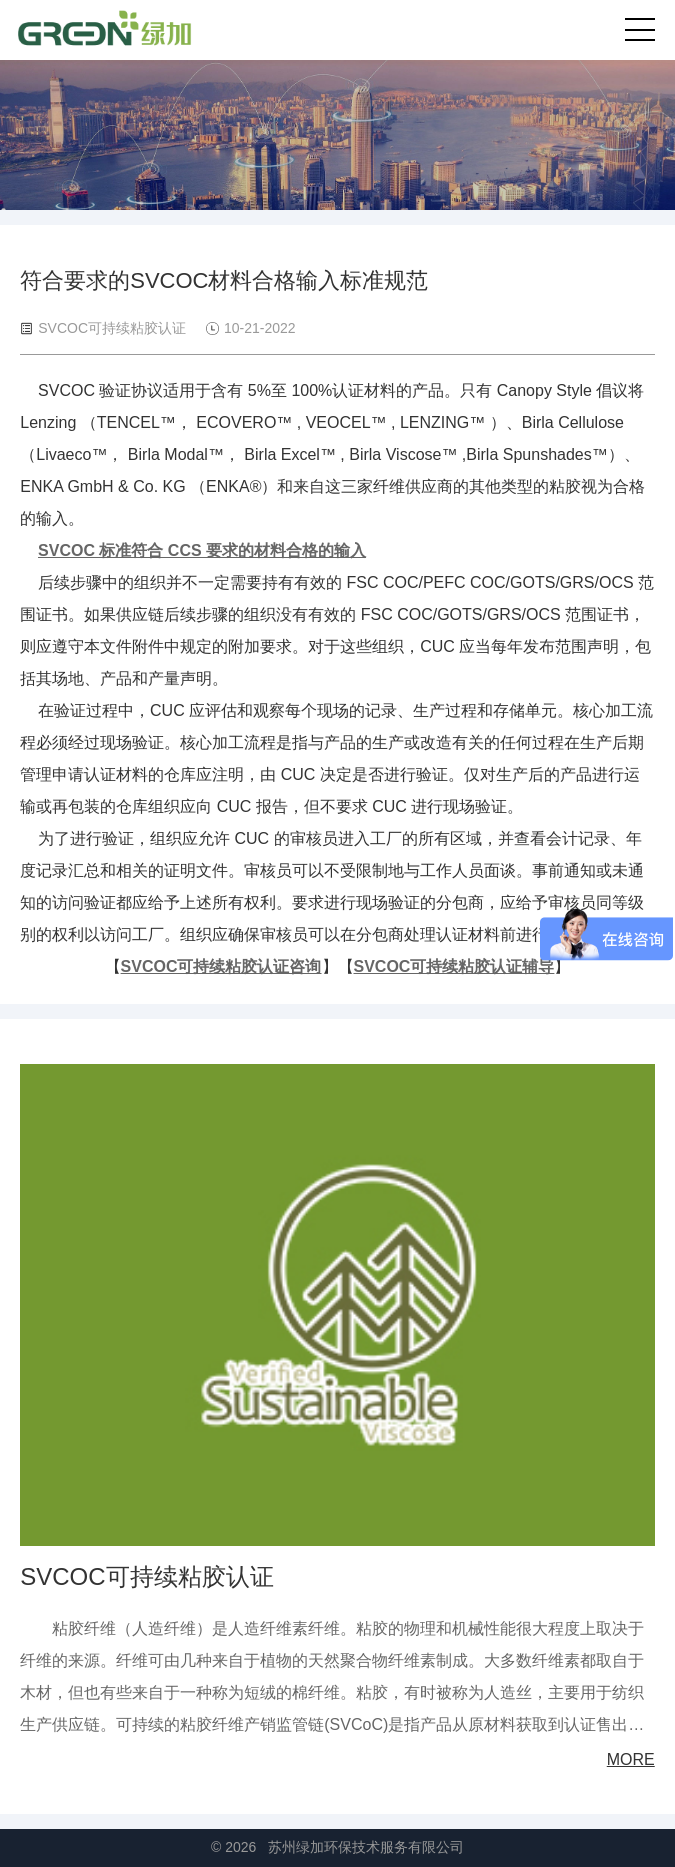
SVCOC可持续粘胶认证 (146, 1576)
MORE (631, 1759)
